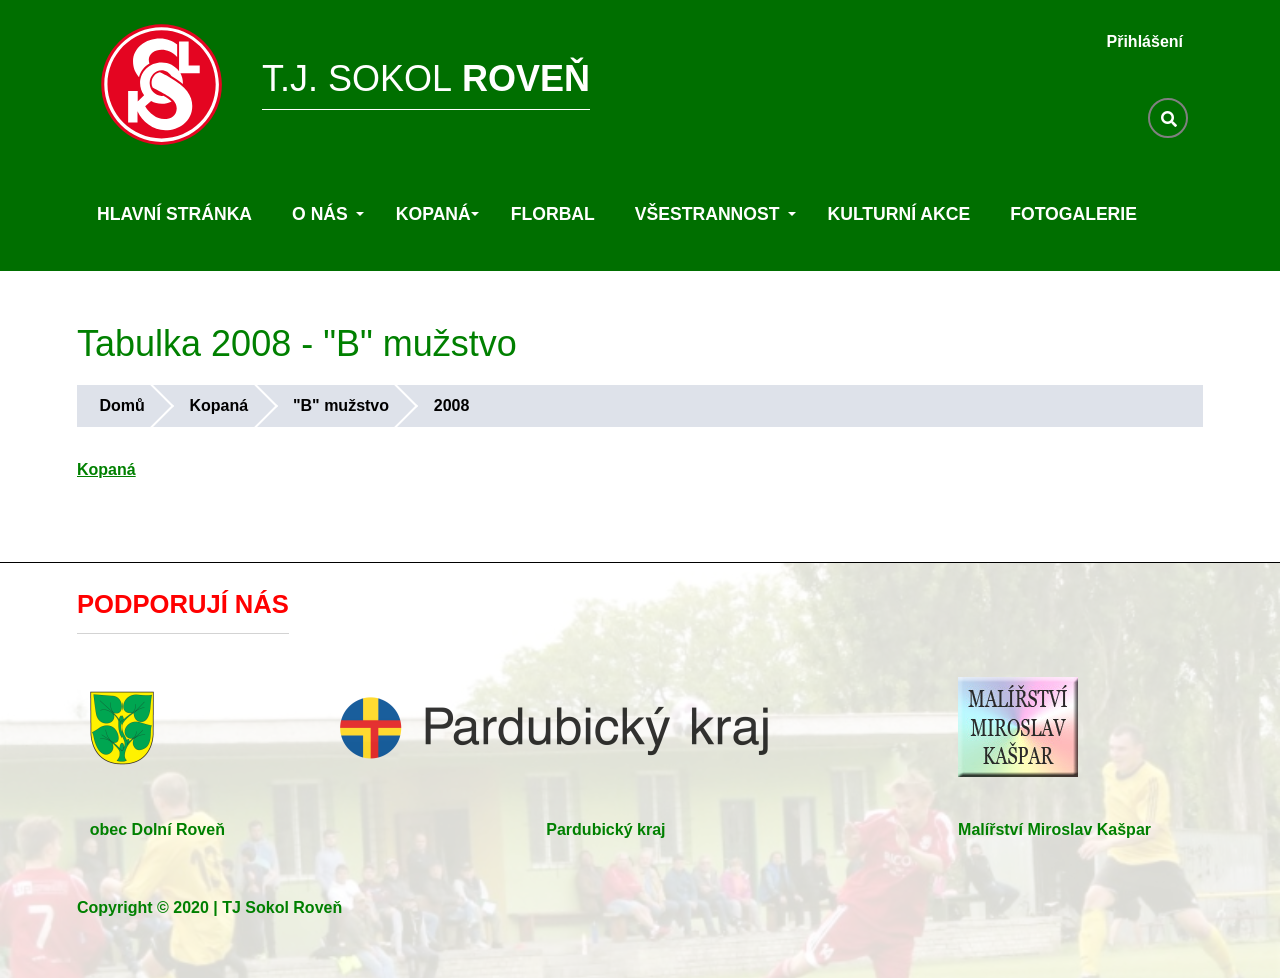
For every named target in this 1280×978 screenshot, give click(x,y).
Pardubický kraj (605, 829)
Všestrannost (715, 214)
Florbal (553, 214)
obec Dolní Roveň (157, 829)
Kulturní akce (899, 214)
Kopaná (437, 214)
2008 (452, 405)
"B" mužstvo (341, 405)
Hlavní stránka (174, 214)
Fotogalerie (1073, 214)
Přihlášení (1145, 41)
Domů (121, 405)
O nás (328, 214)
